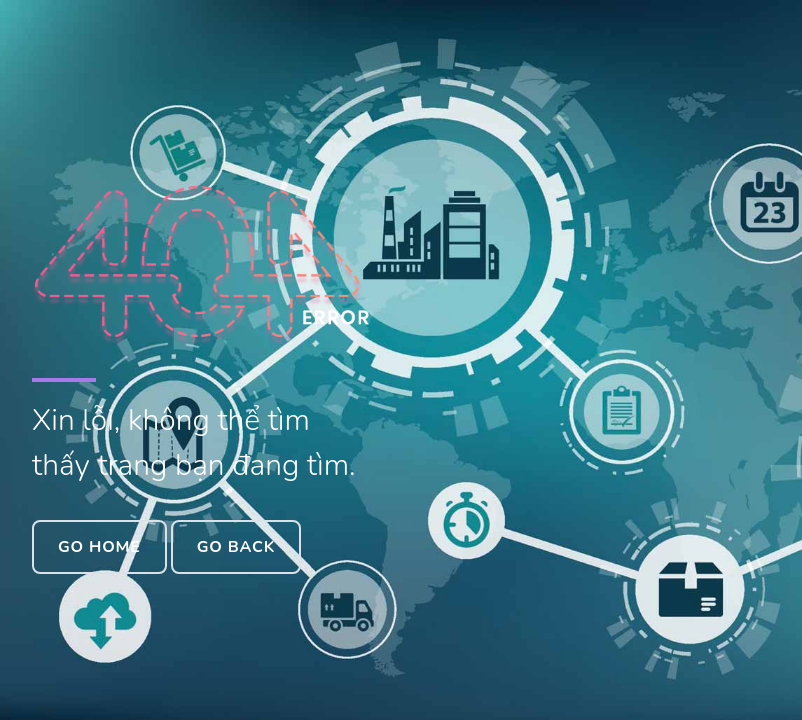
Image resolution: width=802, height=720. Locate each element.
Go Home (99, 547)
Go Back (236, 547)
